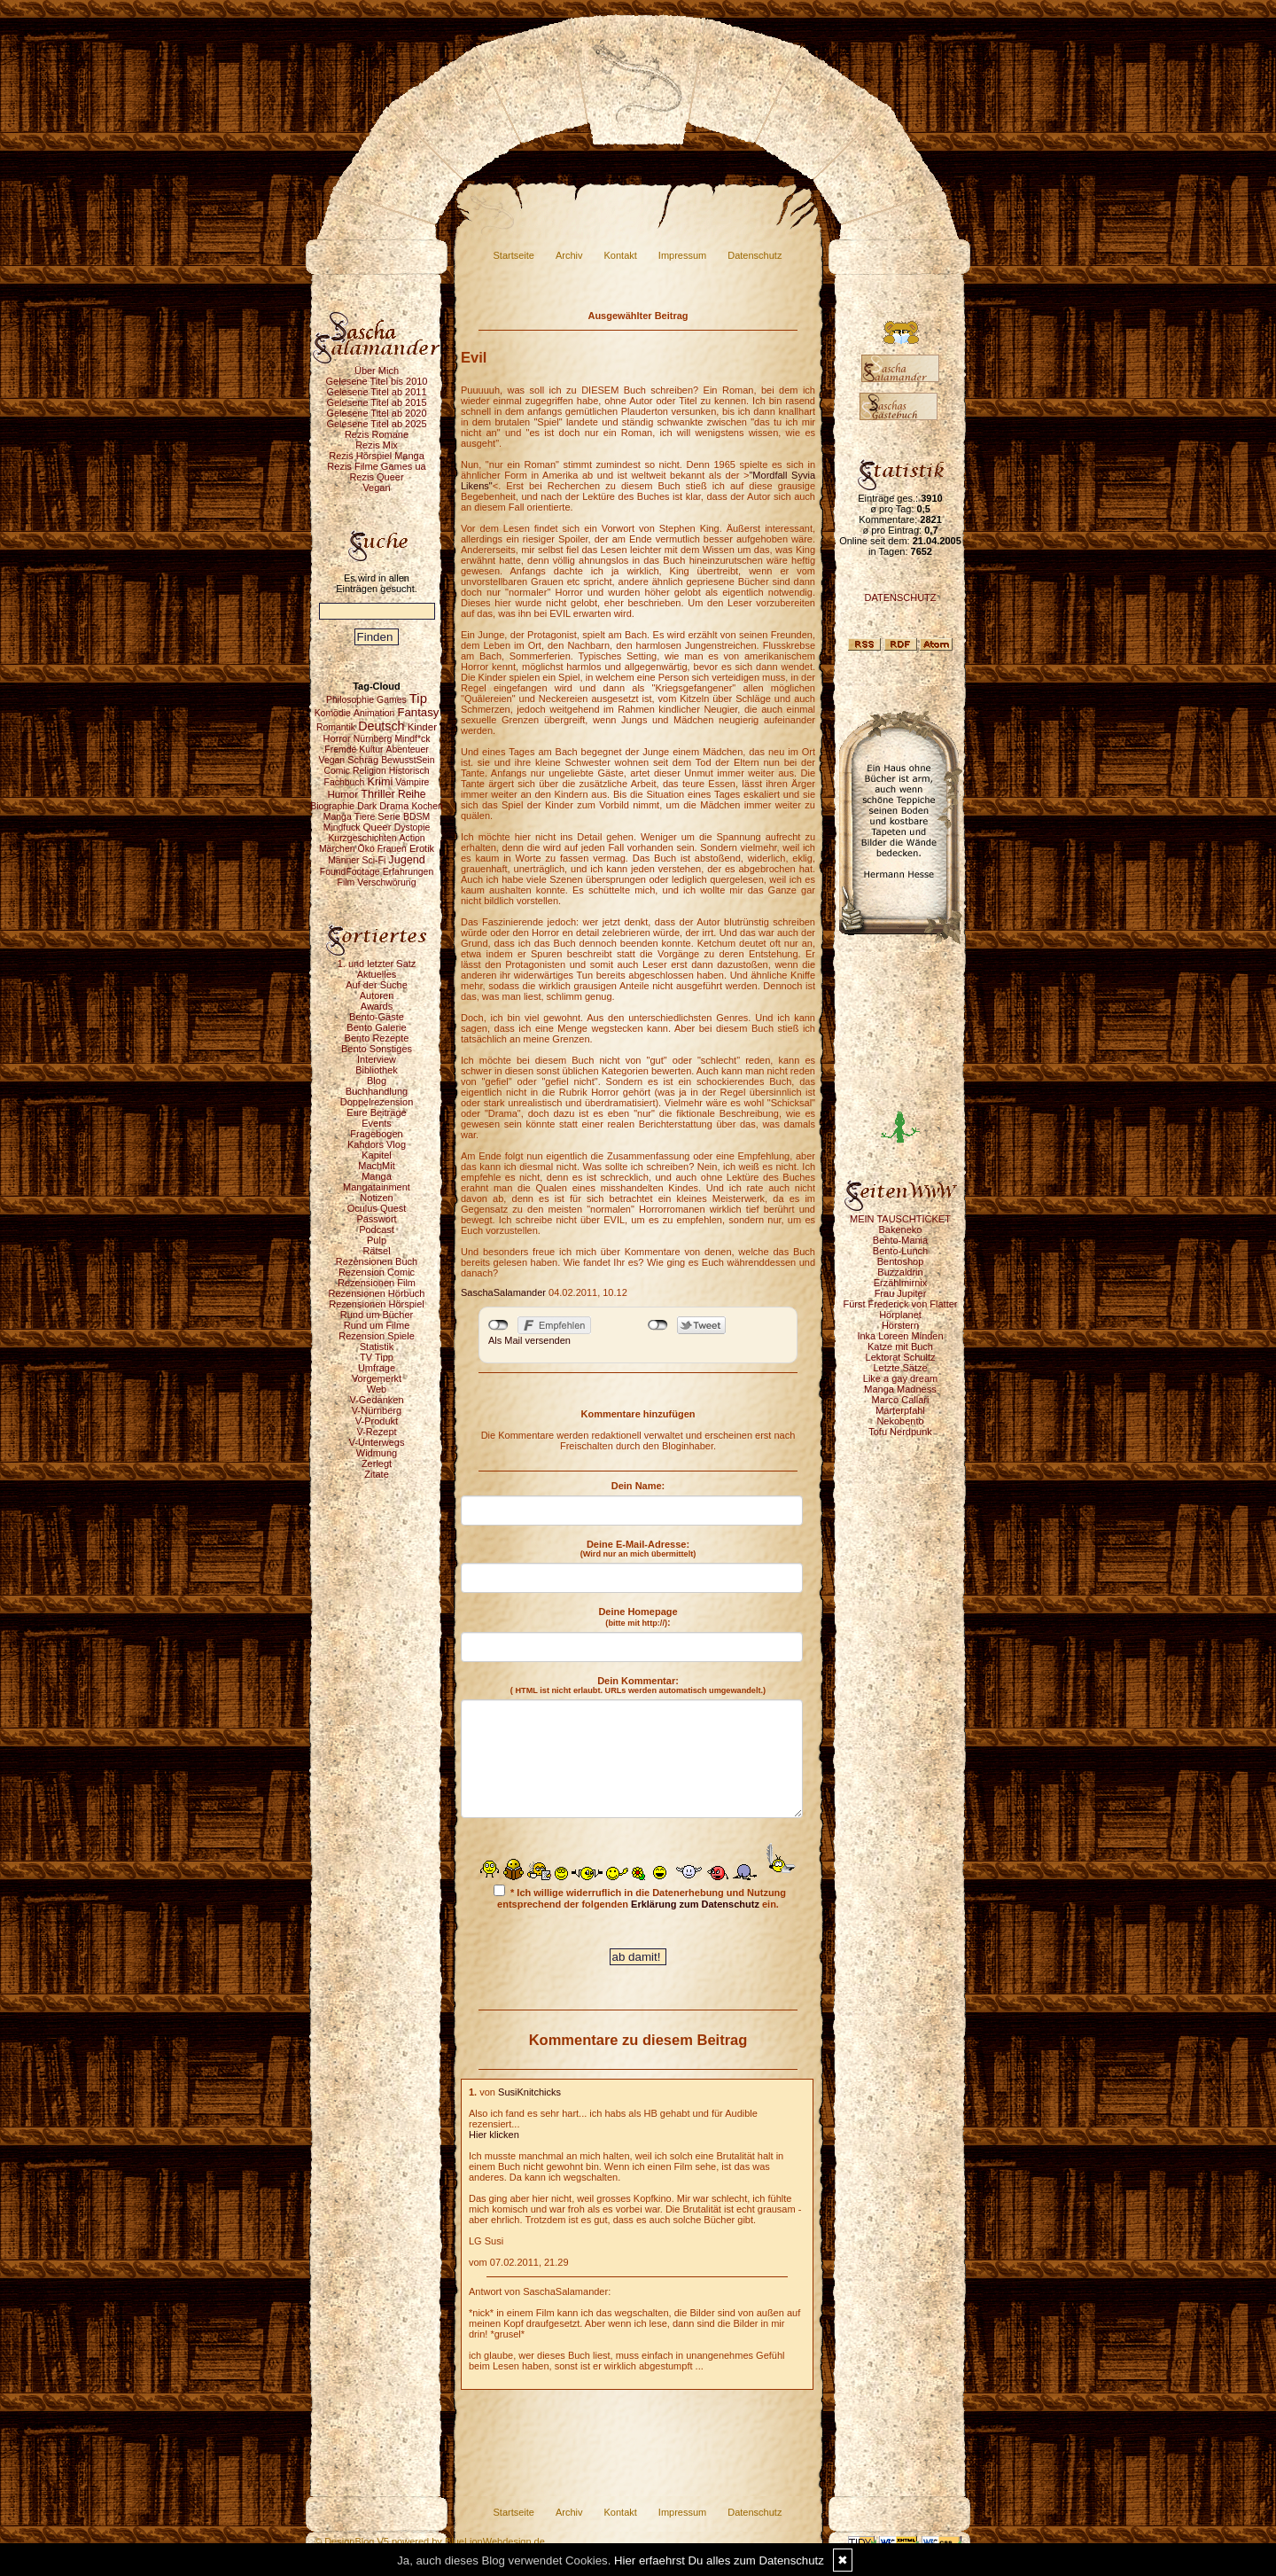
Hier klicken (494, 2134)
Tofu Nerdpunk (900, 1431)
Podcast (376, 1229)
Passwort (376, 1219)
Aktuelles (377, 974)
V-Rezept (376, 1431)
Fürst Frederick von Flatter (901, 1304)
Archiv (569, 255)
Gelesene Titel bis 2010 (377, 381)
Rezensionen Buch (376, 1261)
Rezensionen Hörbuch (377, 1293)
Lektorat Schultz (901, 1357)
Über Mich (376, 370)
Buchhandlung (377, 1091)
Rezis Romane (376, 434)
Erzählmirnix (901, 1282)
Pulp (376, 1240)
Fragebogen (376, 1133)
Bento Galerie (376, 1027)
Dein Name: (638, 1485)
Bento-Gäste (376, 1016)
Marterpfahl (900, 1410)
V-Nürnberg (376, 1410)
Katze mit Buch (900, 1346)
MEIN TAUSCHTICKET (900, 1219)
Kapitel (377, 1155)
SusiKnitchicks (529, 2092)
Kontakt (620, 255)
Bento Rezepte (377, 1038)
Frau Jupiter (901, 1293)
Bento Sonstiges (376, 1048)
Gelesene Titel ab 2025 (376, 423)
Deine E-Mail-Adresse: (638, 1548)
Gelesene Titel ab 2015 (376, 402)
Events (377, 1123)
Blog (376, 1080)
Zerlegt (377, 1463)
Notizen (376, 1197)
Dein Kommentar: (638, 1685)
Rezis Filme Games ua (376, 466)
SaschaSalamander (503, 1292)
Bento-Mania (900, 1240)
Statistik (377, 1346)
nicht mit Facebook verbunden (498, 1325)
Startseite (514, 255)
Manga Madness (900, 1389)
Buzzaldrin (899, 1272)
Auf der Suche (377, 985)
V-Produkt (376, 1421)
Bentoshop (900, 1261)
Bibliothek (376, 1070)
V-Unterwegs (377, 1442)
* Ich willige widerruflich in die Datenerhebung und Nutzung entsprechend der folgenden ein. (640, 1897)
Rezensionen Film (377, 1282)
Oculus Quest (377, 1208)
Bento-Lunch (900, 1250)
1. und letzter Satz (377, 963)
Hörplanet (900, 1314)
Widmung (376, 1453)
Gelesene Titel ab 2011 (376, 391)
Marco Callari (901, 1399)
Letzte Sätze (900, 1367)
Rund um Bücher (377, 1314)
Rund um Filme (377, 1325)
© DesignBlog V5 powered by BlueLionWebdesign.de (430, 2541)
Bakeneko (900, 1229)
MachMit (376, 1165)
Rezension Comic (376, 1272)
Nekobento (899, 1421)
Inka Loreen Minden (900, 1336)
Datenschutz (754, 255)
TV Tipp (376, 1357)
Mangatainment (376, 1187)
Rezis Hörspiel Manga (376, 455)
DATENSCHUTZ (900, 597)
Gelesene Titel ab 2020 (376, 413)
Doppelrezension (377, 1102)
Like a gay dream (900, 1378)
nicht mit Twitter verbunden (658, 1325)
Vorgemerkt (376, 1378)
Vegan (376, 487)
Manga (377, 1176)
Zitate (376, 1474)
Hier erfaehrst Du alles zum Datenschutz (719, 2560)
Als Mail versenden (529, 1340)
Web (376, 1389)
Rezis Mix (376, 445)
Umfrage (376, 1367)
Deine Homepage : (637, 1617)
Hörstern (900, 1325)
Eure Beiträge (376, 1112)
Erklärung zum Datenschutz (695, 1904)
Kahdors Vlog (376, 1144)
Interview (376, 1059)
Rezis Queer (376, 477)
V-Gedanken (376, 1399)
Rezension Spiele (376, 1336)
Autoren (377, 995)
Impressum (682, 255)
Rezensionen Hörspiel (376, 1304)
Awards (377, 1006)
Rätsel (376, 1250)
